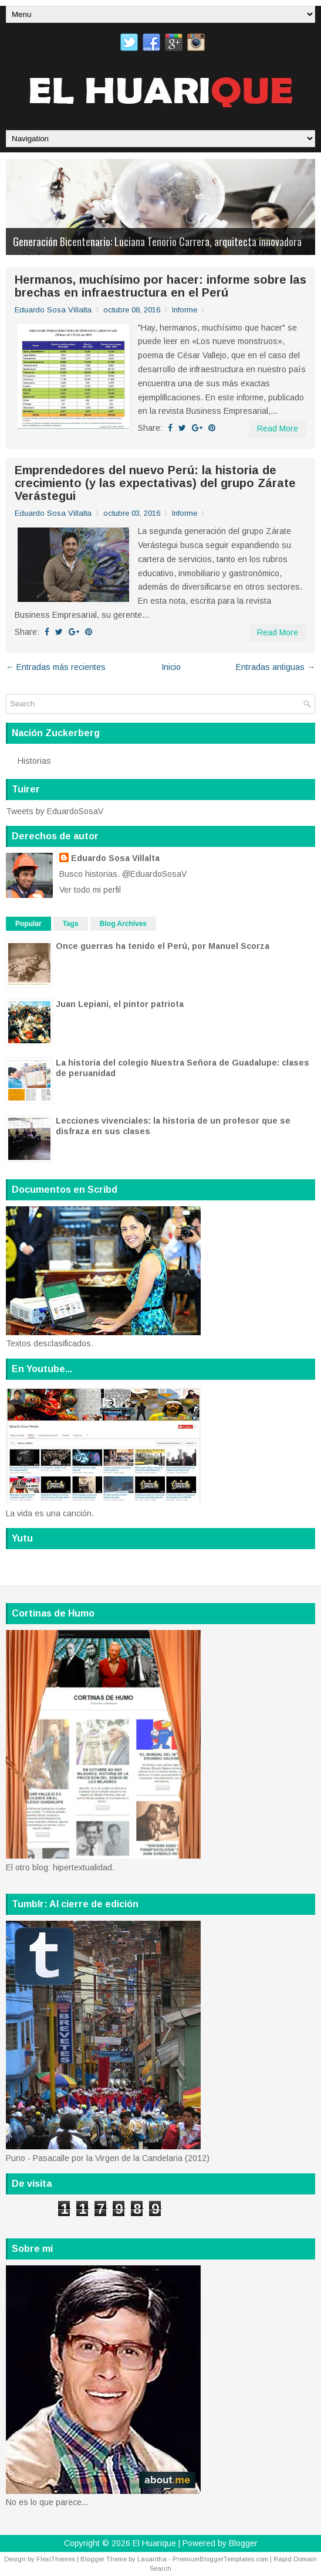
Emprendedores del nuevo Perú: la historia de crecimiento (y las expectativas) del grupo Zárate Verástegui (155, 483)
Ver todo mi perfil (90, 889)
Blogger (243, 2543)
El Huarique (154, 2543)
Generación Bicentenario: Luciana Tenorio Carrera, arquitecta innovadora (157, 241)
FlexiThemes (55, 2559)
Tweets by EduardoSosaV (54, 811)
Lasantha (152, 2559)
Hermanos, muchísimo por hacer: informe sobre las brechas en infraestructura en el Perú (160, 286)
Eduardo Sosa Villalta (115, 858)
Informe (184, 309)
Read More (277, 428)
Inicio (171, 667)
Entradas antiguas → (275, 667)
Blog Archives (123, 924)
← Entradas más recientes (56, 667)
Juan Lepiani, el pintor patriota (120, 1004)
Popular (28, 924)
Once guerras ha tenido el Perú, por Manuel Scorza (162, 946)
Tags (71, 924)
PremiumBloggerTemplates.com (220, 2559)
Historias (34, 760)
